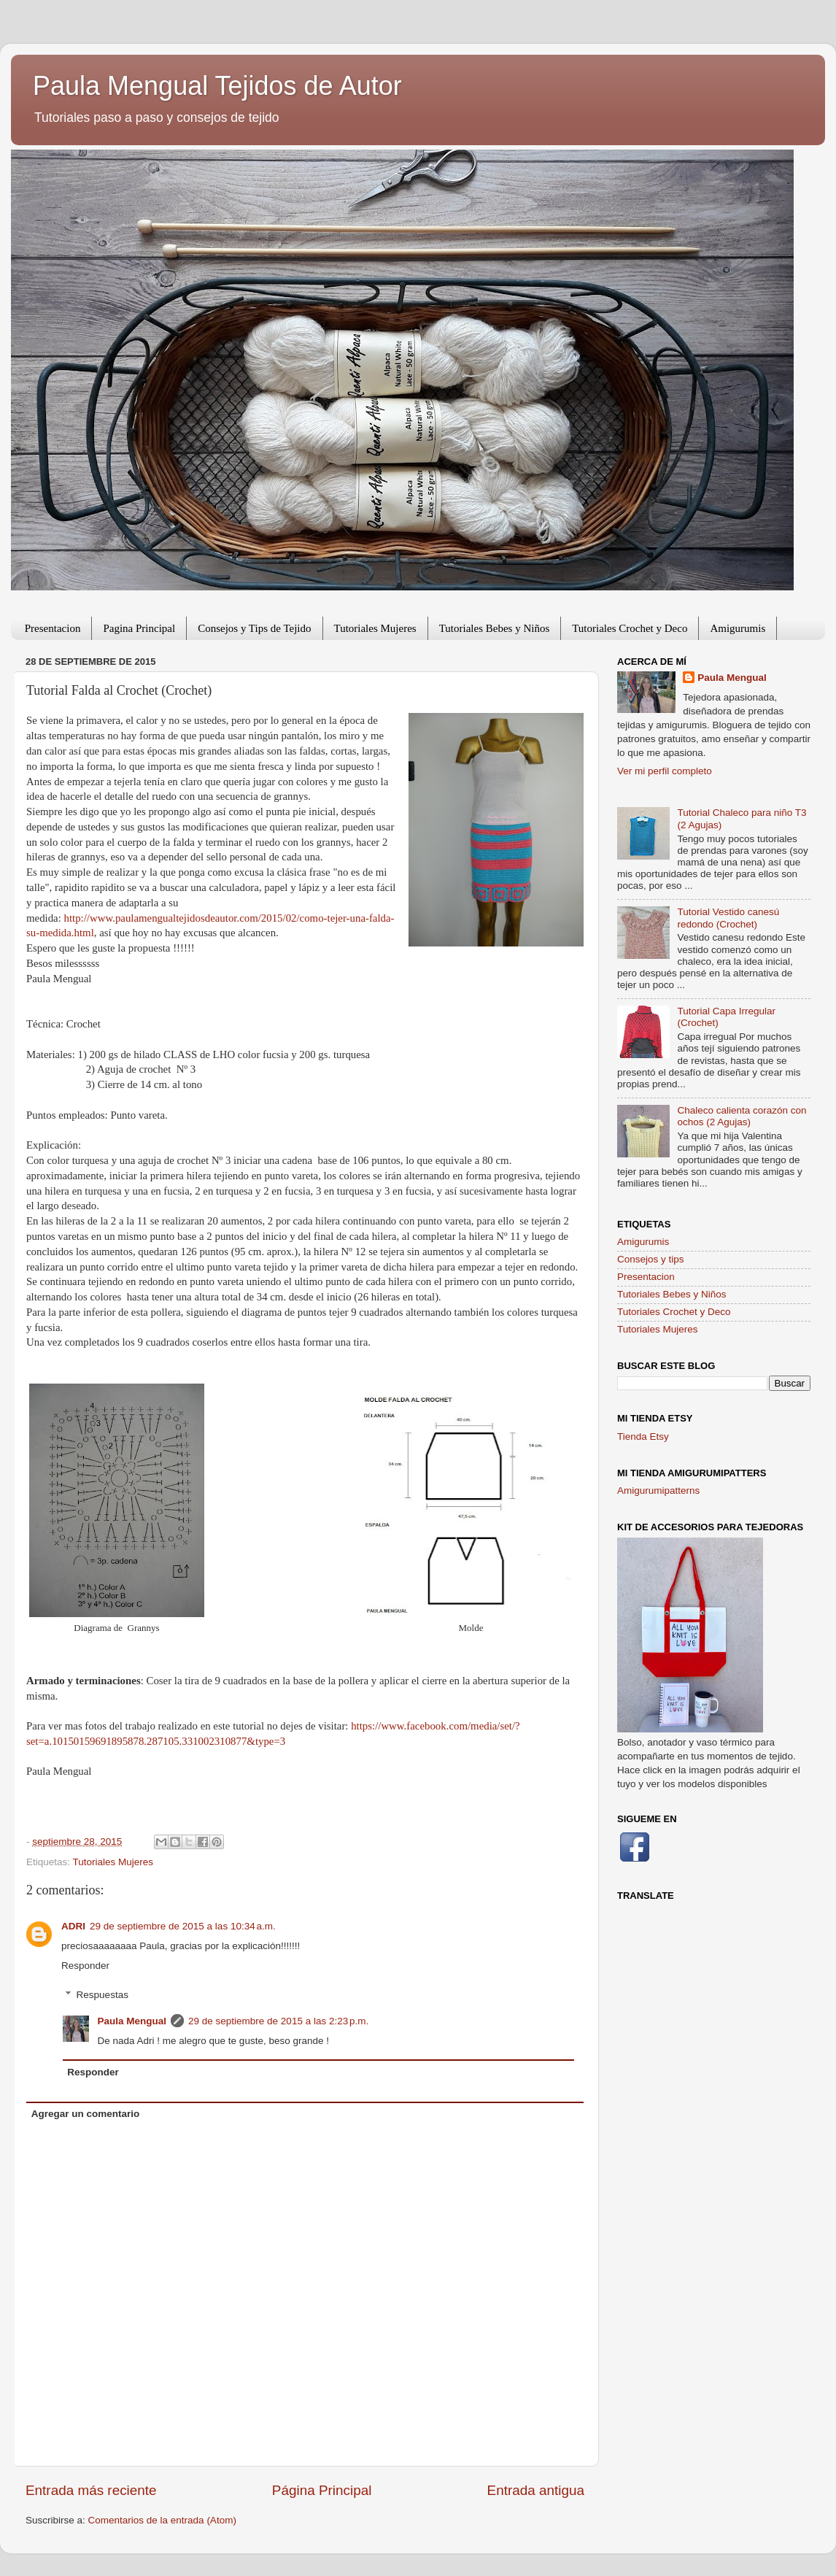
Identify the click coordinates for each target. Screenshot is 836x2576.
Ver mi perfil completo (664, 771)
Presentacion (53, 628)
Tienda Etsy (643, 1436)
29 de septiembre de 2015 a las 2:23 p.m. (278, 2021)
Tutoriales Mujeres (375, 628)
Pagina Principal (139, 628)
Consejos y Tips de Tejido (254, 628)
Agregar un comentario (85, 2113)
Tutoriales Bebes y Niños (494, 628)
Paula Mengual (132, 2021)
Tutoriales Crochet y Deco (629, 628)
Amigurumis (737, 628)
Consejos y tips (650, 1259)
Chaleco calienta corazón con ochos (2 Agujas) (741, 1116)
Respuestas (102, 1994)
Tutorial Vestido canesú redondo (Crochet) (728, 917)
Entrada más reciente (91, 2490)
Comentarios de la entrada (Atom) (162, 2520)
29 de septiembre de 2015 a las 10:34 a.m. (183, 1926)
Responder (85, 1965)
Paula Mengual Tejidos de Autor (217, 86)
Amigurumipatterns (658, 1490)
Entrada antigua (535, 2490)
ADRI (73, 1926)
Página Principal (322, 2490)
